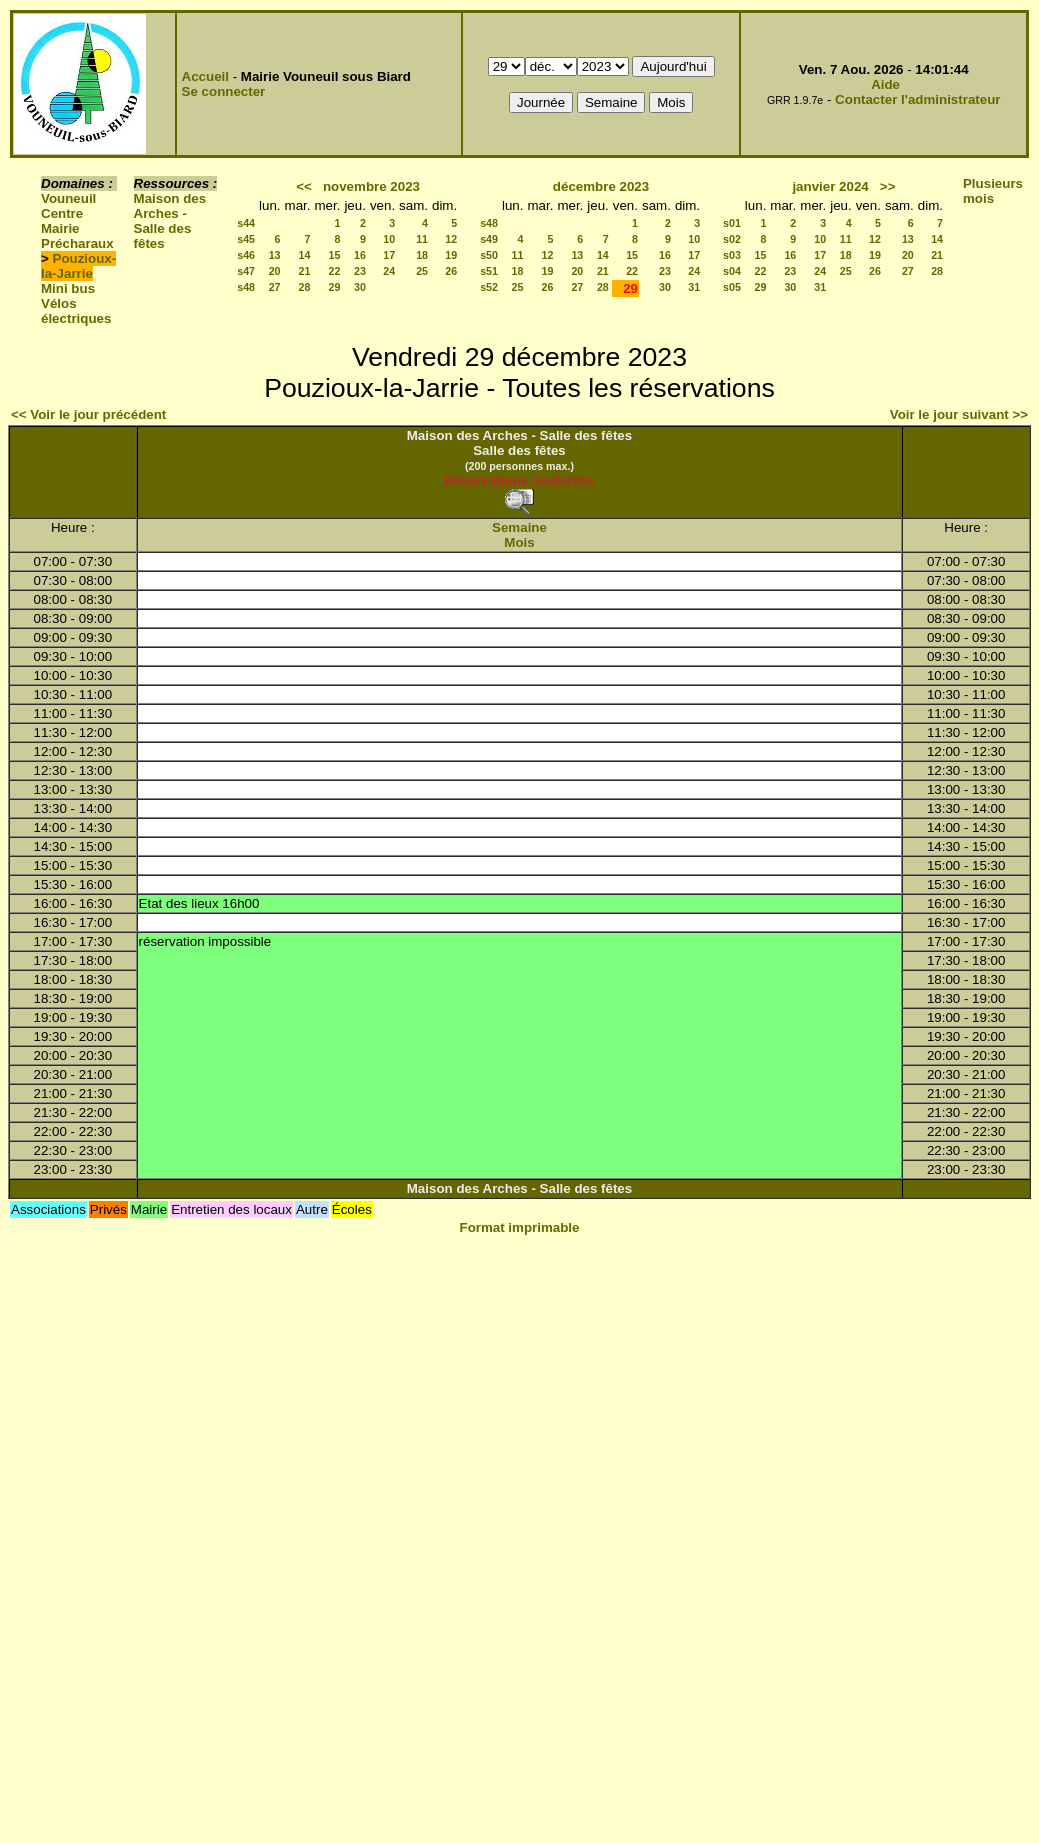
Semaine (519, 527)
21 (305, 271)
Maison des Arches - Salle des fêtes (170, 221)
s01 (732, 223)
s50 (489, 255)
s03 (732, 255)
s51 (489, 271)
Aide (885, 84)
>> (888, 186)
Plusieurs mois (993, 191)
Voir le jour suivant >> (959, 414)
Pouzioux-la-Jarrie (78, 266)
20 (275, 271)
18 (422, 255)
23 (360, 271)
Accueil (205, 76)
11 (422, 239)
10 (389, 239)
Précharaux (77, 243)
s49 (489, 239)
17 (389, 255)
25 (422, 271)
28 (305, 287)
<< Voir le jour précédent (88, 414)
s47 (246, 271)
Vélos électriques (76, 311)
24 (389, 271)
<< (304, 186)
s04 (732, 271)
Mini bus (68, 288)
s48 (246, 287)
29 (335, 287)
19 (451, 255)
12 (451, 239)
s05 (732, 287)
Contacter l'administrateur (917, 99)
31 (694, 287)
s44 (246, 223)
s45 (246, 239)
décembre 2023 (601, 186)
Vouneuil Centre (68, 206)
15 (335, 255)
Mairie (60, 228)
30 (360, 287)
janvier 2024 (830, 186)
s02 (732, 239)
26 (451, 271)
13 (275, 255)
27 (275, 287)
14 (305, 255)
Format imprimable (520, 1227)
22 (335, 271)
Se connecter (224, 91)
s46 (246, 255)
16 (360, 255)
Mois (519, 542)
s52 (489, 287)
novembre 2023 (371, 186)
